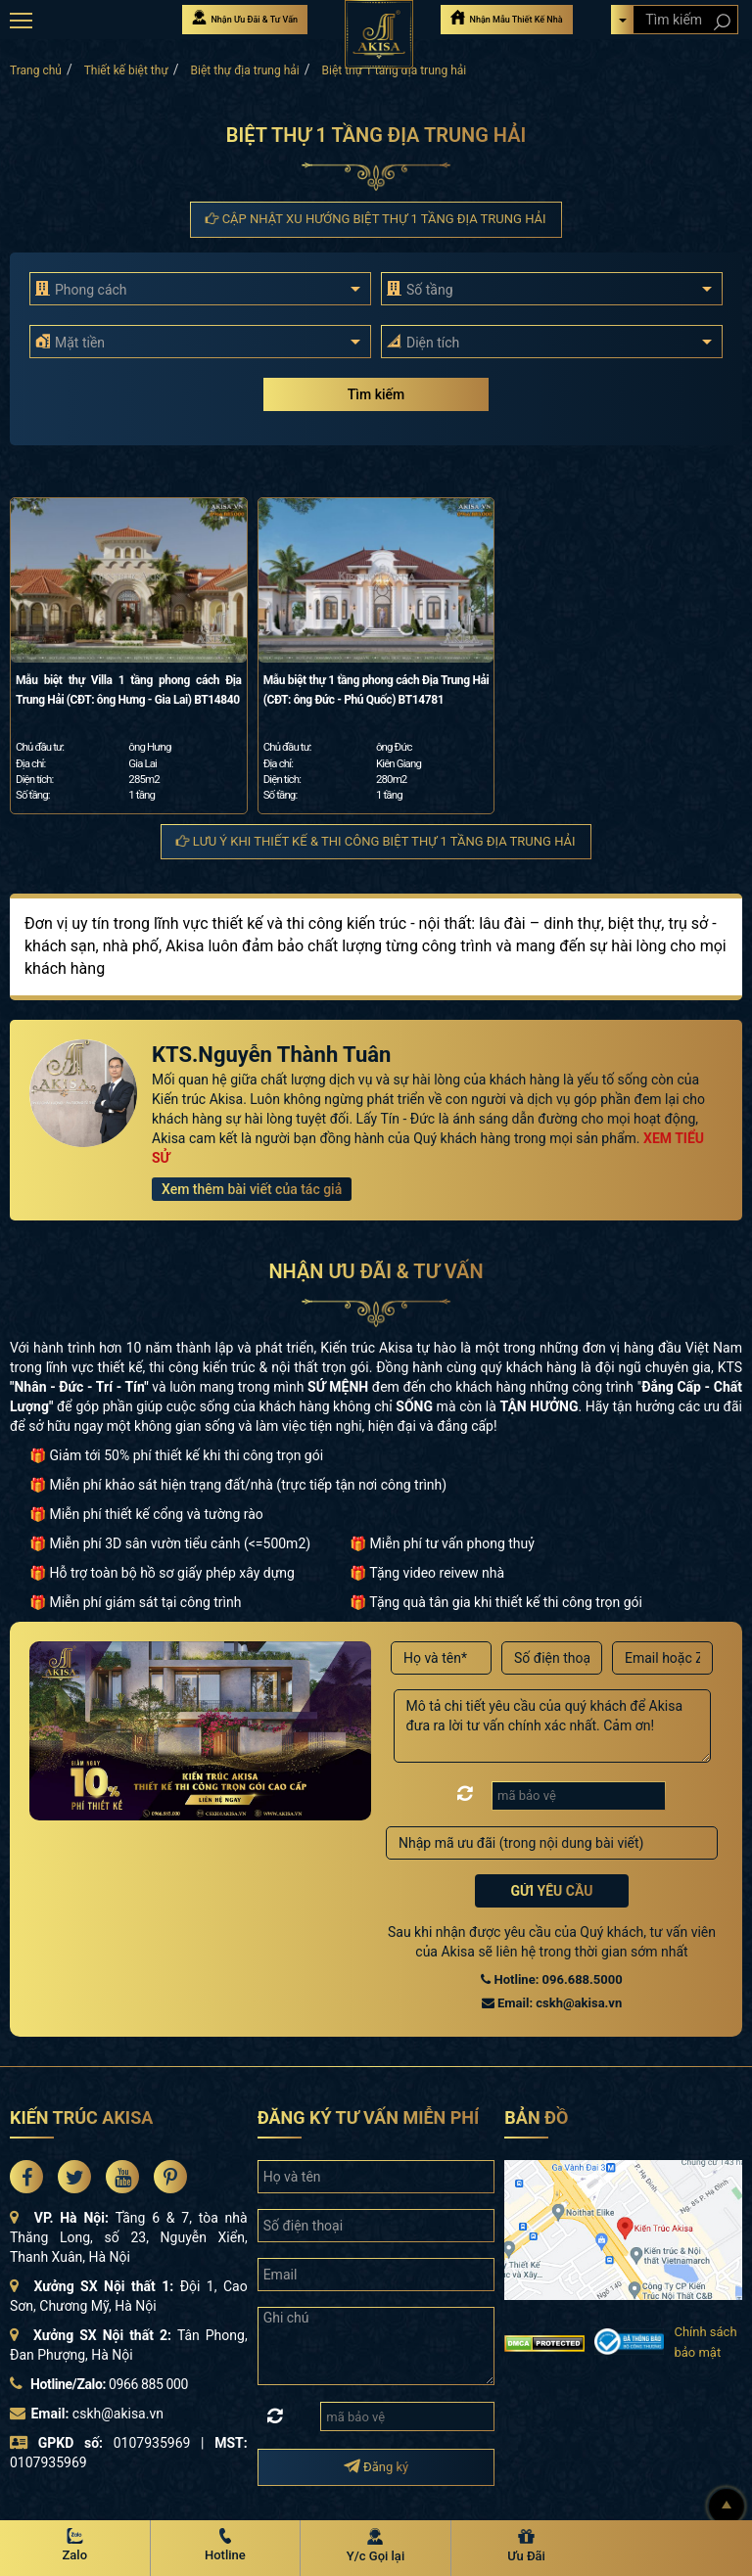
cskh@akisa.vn (118, 2413)
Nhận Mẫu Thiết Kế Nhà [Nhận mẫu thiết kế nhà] (506, 17)
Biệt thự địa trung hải (245, 70)
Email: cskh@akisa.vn (552, 2003)
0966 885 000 (148, 2384)
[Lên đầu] (726, 2506)
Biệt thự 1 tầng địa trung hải (393, 70)
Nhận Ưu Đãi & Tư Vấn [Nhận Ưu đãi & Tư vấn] (245, 17)
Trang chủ (36, 70)
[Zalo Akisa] (75, 2546)
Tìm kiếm (376, 394)
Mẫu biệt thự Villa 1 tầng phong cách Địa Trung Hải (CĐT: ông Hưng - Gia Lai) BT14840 (129, 690)
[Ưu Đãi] (526, 2547)
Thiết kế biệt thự (126, 70)
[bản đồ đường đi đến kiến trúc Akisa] (623, 2228)
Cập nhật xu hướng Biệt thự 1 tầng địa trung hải (376, 218)
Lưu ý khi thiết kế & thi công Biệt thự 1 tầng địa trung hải (376, 841)
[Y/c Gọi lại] (375, 2547)
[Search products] (721, 22)
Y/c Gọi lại (375, 2556)
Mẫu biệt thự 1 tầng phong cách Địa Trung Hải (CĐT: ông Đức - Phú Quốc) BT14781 (376, 690)
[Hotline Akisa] (226, 2546)
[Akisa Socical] (26, 2176)
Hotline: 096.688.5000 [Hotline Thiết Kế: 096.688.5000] (551, 1979)
